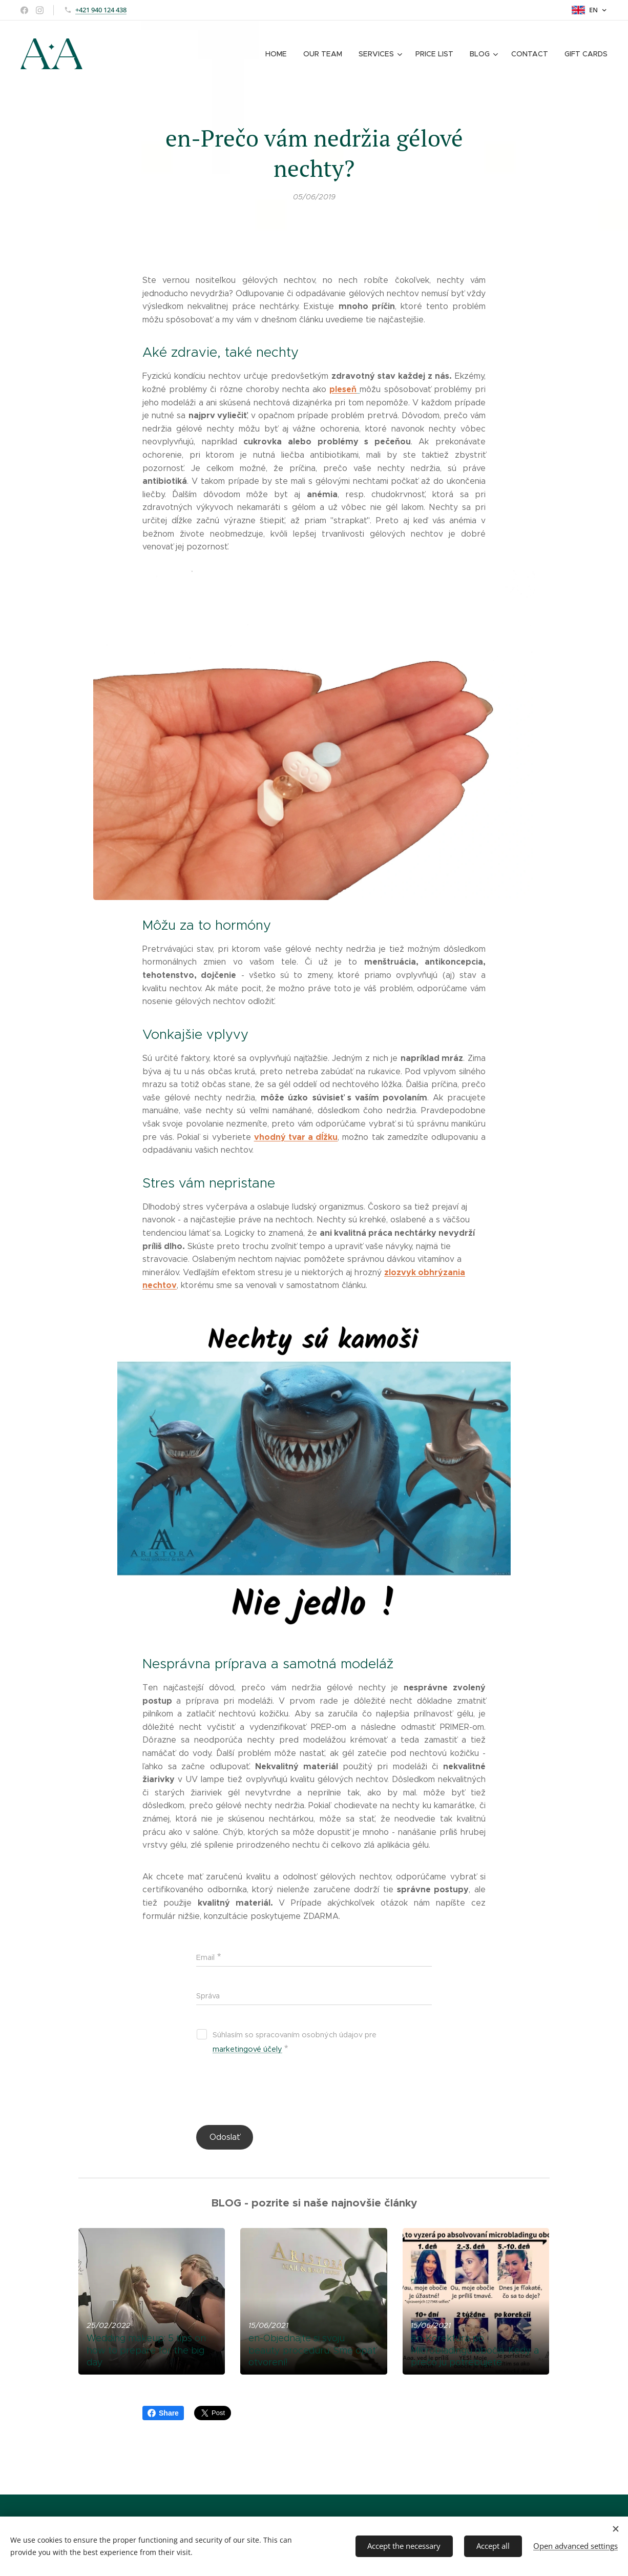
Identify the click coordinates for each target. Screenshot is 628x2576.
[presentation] (274, 2092)
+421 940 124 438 (101, 9)
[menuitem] (281, 54)
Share (163, 2413)
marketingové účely (247, 2049)
